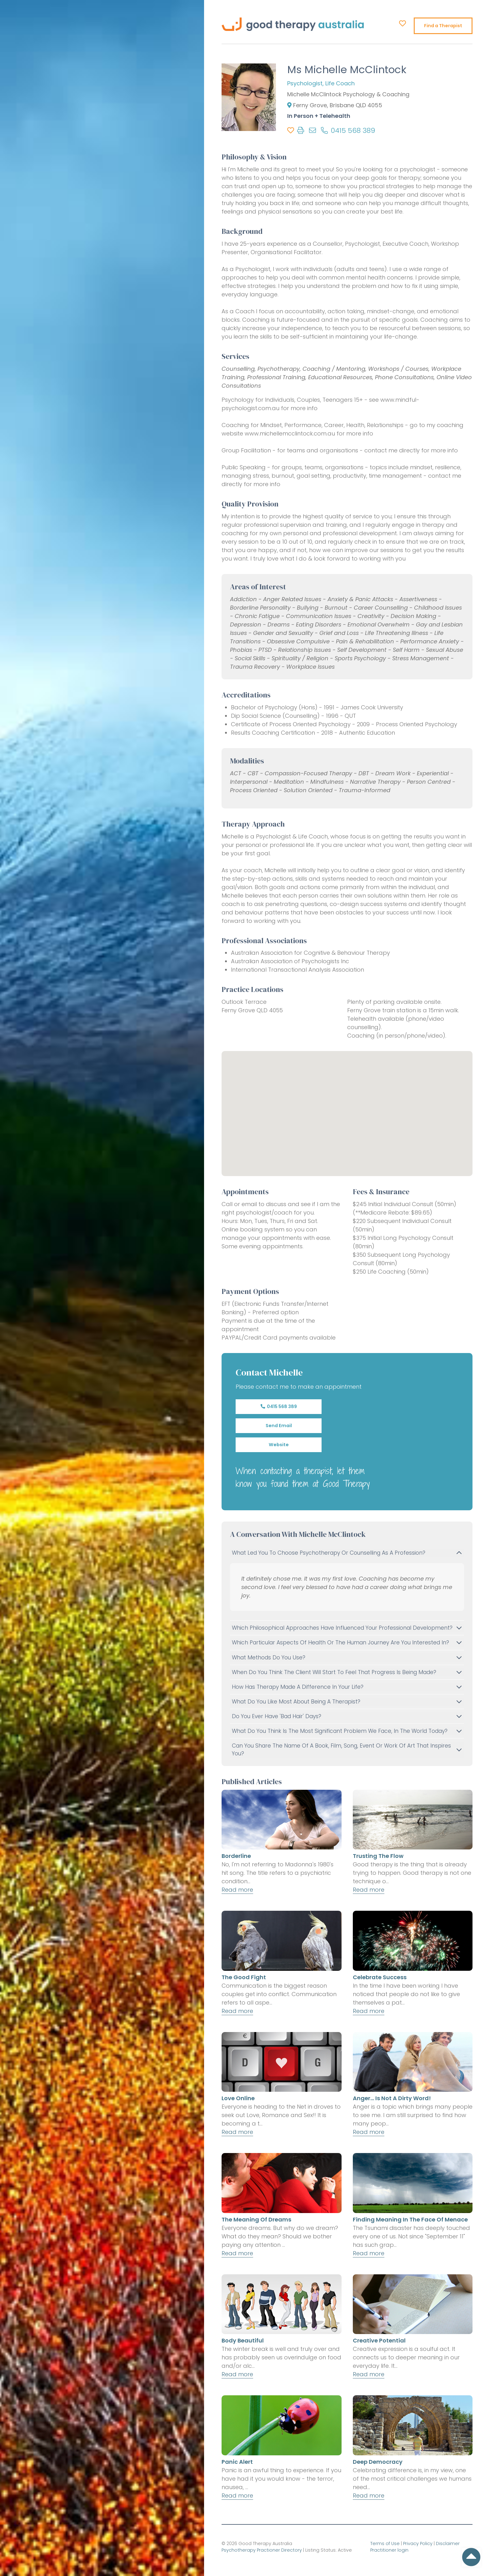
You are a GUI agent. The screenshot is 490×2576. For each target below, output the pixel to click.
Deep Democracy (377, 2462)
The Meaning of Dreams (256, 2219)
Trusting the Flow (378, 1856)
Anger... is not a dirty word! (392, 2098)
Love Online (238, 2098)
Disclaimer (448, 2543)
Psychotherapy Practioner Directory (262, 2550)
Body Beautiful (243, 2340)
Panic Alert (237, 2462)
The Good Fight (244, 1977)
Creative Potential (379, 2340)
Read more (237, 1890)
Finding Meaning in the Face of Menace (410, 2219)
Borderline (236, 1856)
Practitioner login (389, 2550)
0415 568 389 (279, 1406)
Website (279, 1444)
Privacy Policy (417, 2543)
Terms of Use (385, 2543)
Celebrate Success (380, 1977)
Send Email (279, 1425)
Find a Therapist (443, 26)
